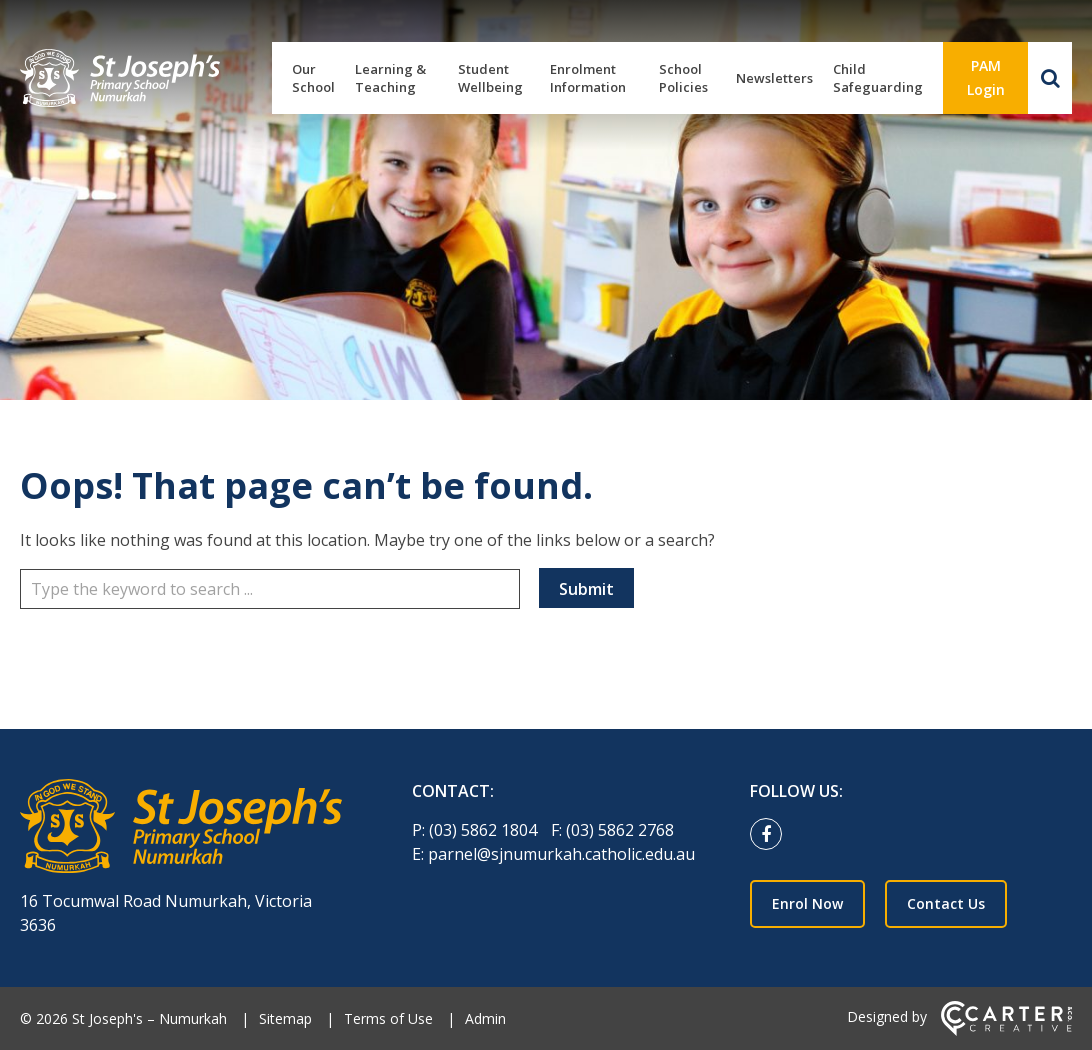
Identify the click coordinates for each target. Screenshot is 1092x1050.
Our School (313, 78)
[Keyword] (270, 589)
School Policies (683, 78)
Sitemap (285, 1018)
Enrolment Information (588, 78)
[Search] (1050, 78)
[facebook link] (771, 835)
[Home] (181, 829)
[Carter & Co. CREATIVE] (1006, 1030)
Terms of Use (388, 1018)
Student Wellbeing (490, 78)
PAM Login (986, 77)
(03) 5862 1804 (485, 830)
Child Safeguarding (878, 78)
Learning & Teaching (390, 78)
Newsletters (774, 78)
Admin (485, 1018)
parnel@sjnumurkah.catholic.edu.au (561, 854)
